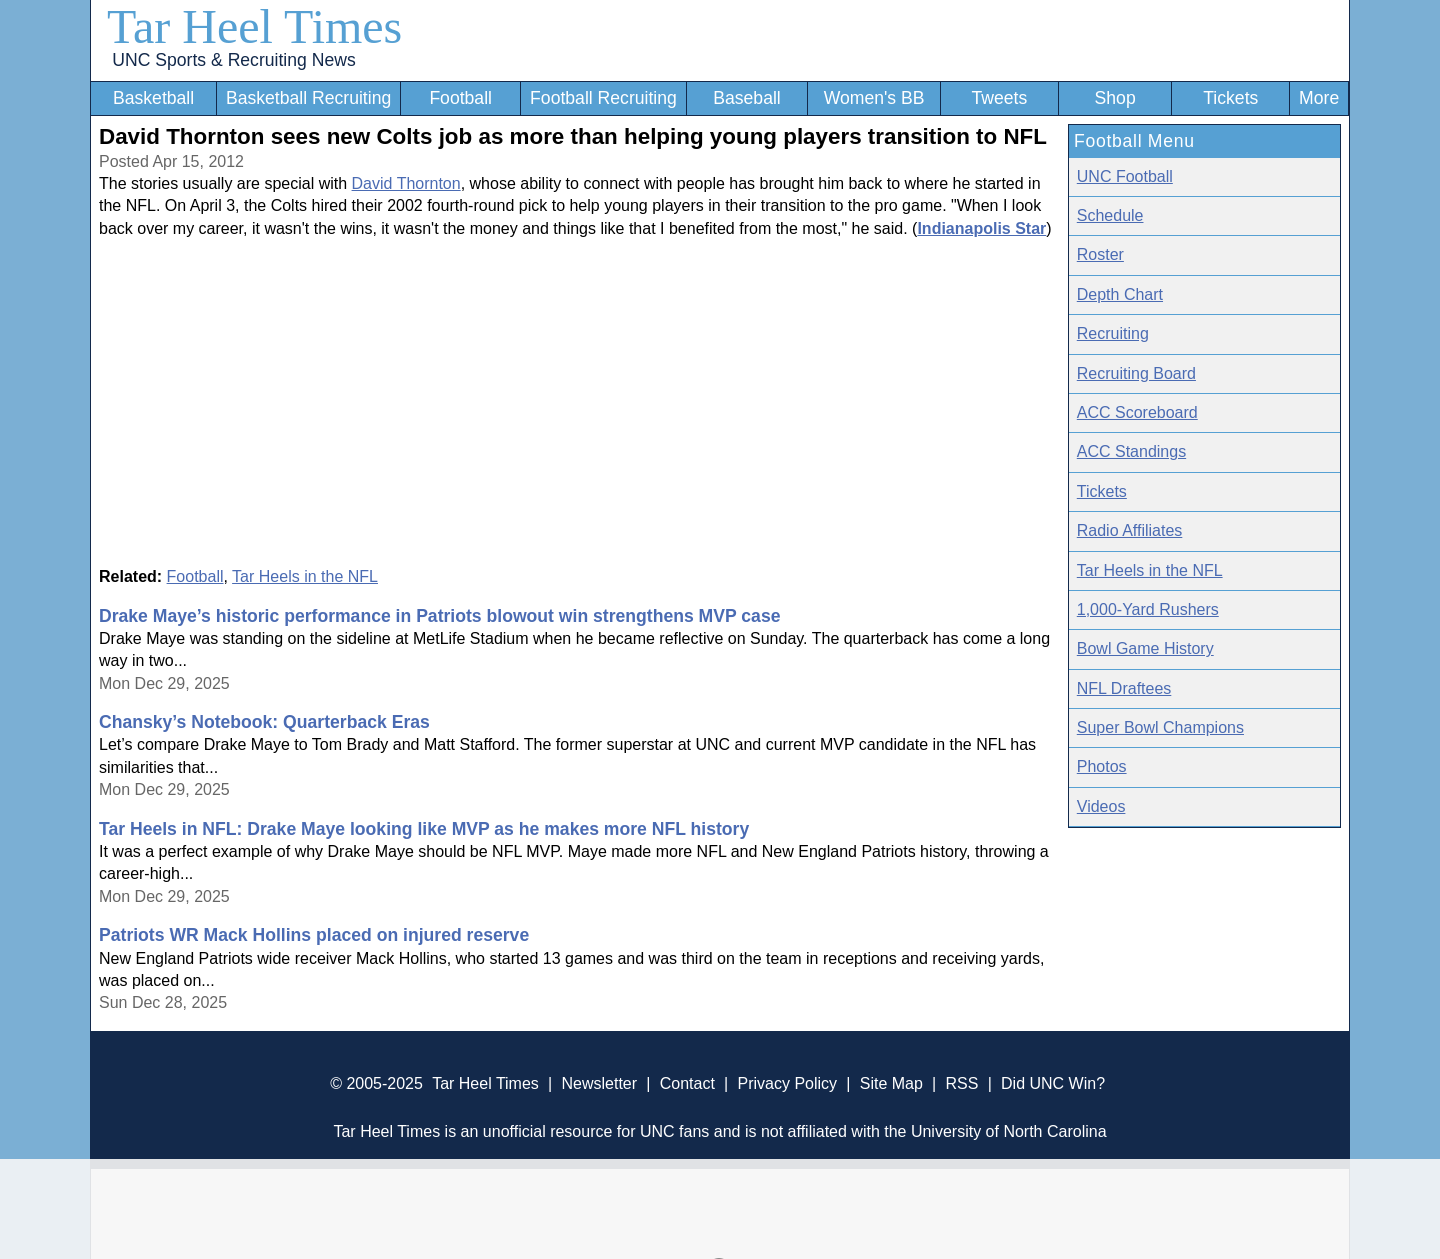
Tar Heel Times (254, 26)
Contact (687, 1083)
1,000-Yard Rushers (1148, 609)
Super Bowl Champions (1160, 727)
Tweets (999, 98)
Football (460, 98)
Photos (1102, 766)
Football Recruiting (603, 98)
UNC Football (1125, 176)
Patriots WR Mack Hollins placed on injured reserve (314, 935)
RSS (961, 1083)
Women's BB (874, 98)
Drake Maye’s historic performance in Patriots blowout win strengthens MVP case (439, 616)
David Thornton (406, 183)
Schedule (1110, 215)
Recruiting (1113, 333)
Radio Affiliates (1130, 530)
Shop (1115, 98)
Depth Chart (1120, 294)
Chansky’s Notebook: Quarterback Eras (264, 722)
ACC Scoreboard (1137, 412)
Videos (1101, 806)
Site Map (891, 1083)
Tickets (1230, 98)
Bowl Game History (1145, 648)
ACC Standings (1131, 451)
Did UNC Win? (1053, 1083)
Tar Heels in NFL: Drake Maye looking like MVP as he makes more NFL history (424, 829)
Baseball (747, 98)
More (1319, 98)
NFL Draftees (1124, 688)
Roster (1100, 254)
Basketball (153, 98)
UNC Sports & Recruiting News (233, 60)
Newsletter (599, 1083)
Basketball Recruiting (308, 98)
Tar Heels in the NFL (305, 576)
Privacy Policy (787, 1083)
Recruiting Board (1136, 373)
